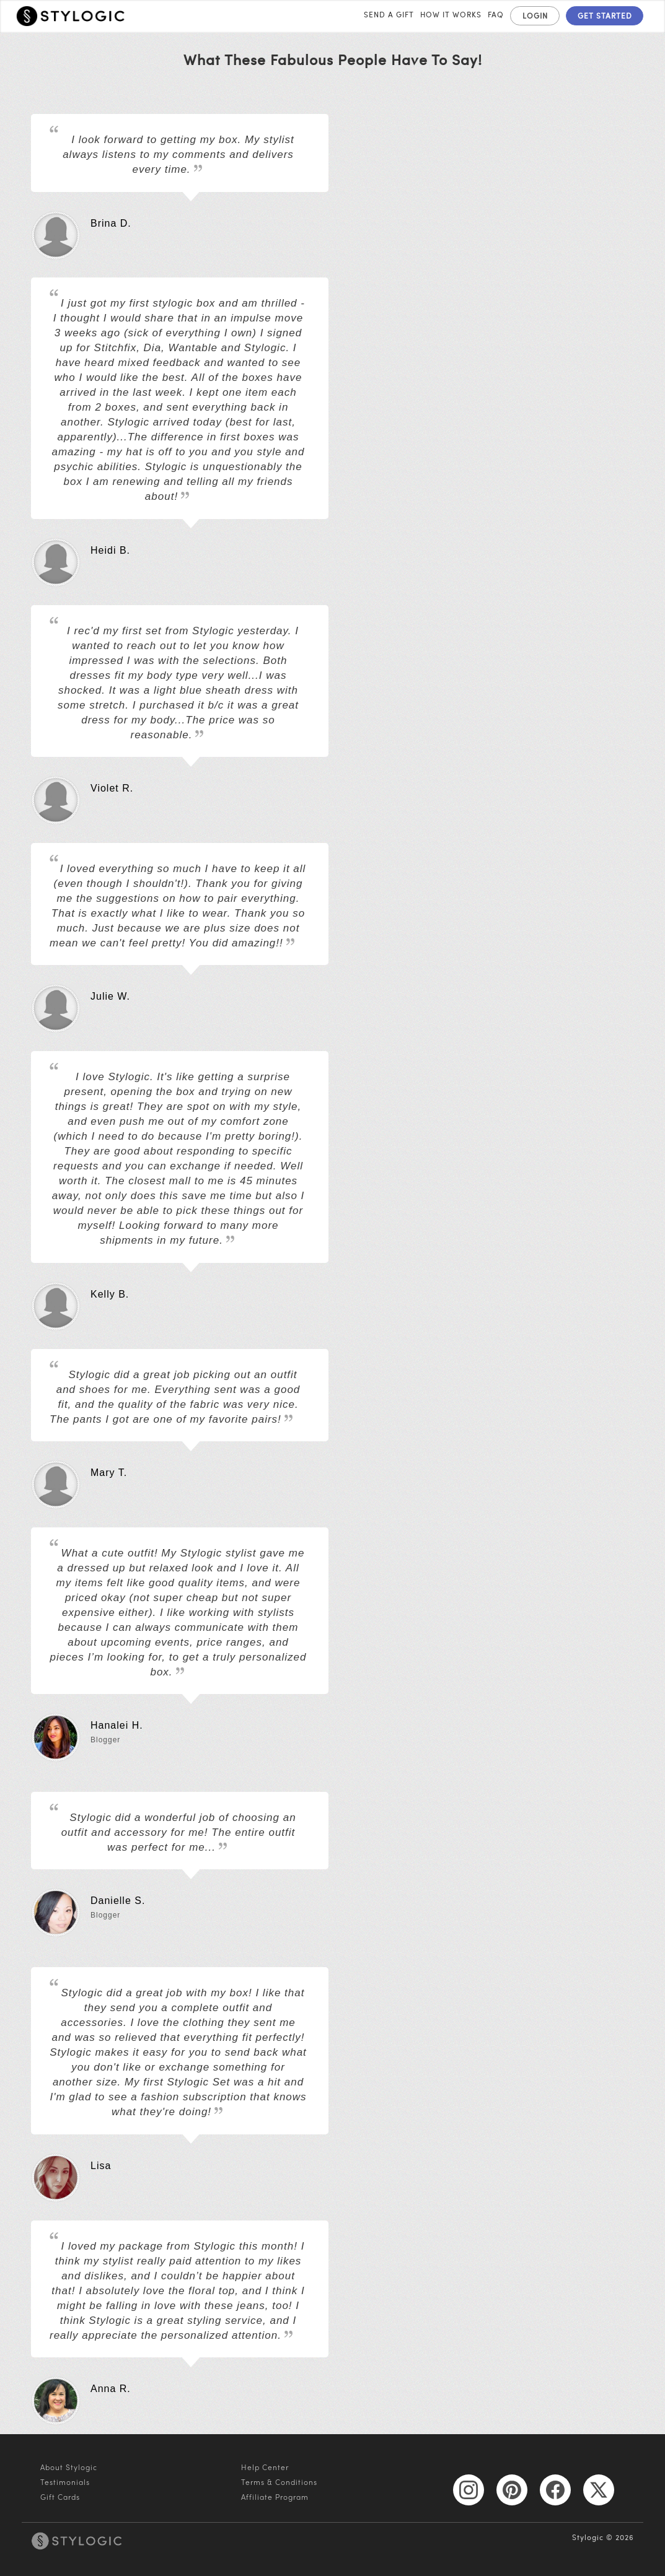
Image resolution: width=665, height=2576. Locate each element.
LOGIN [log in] (535, 15)
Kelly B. (109, 1293)
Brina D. (110, 222)
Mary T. (108, 1471)
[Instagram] (468, 2488)
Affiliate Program (275, 2496)
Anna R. (110, 2387)
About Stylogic (68, 2467)
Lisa (100, 2164)
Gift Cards (60, 2496)
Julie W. (110, 995)
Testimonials (65, 2482)
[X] (598, 2488)
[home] (71, 15)
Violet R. (111, 787)
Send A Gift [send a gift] (389, 14)
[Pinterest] (511, 2488)
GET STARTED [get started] (605, 15)
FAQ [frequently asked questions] (496, 14)
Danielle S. (117, 1899)
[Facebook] (555, 2488)
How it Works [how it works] (451, 14)
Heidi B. (110, 549)
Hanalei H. (116, 1724)
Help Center (265, 2467)
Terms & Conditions (279, 2482)
